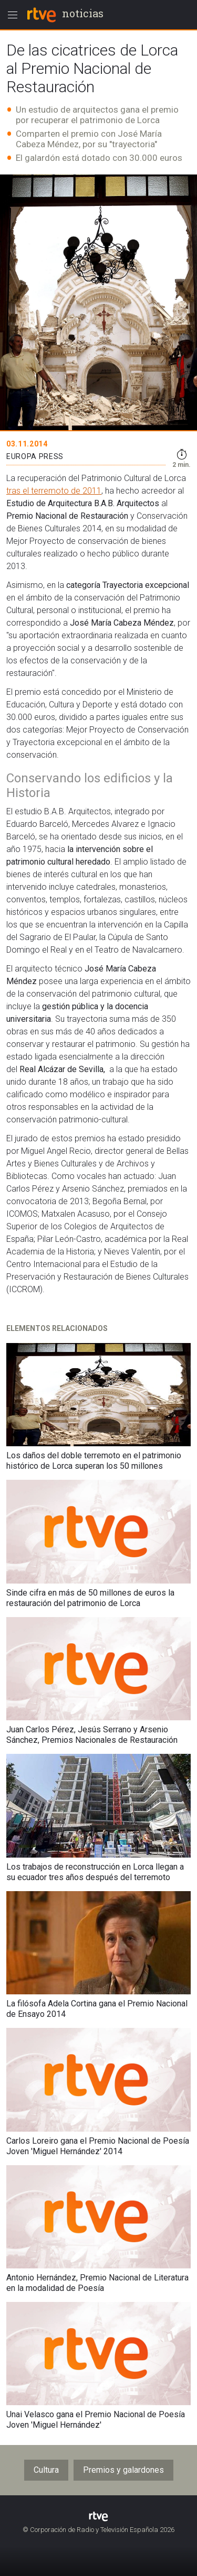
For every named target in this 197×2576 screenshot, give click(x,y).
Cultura (46, 2470)
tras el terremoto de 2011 (53, 491)
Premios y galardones (123, 2470)
